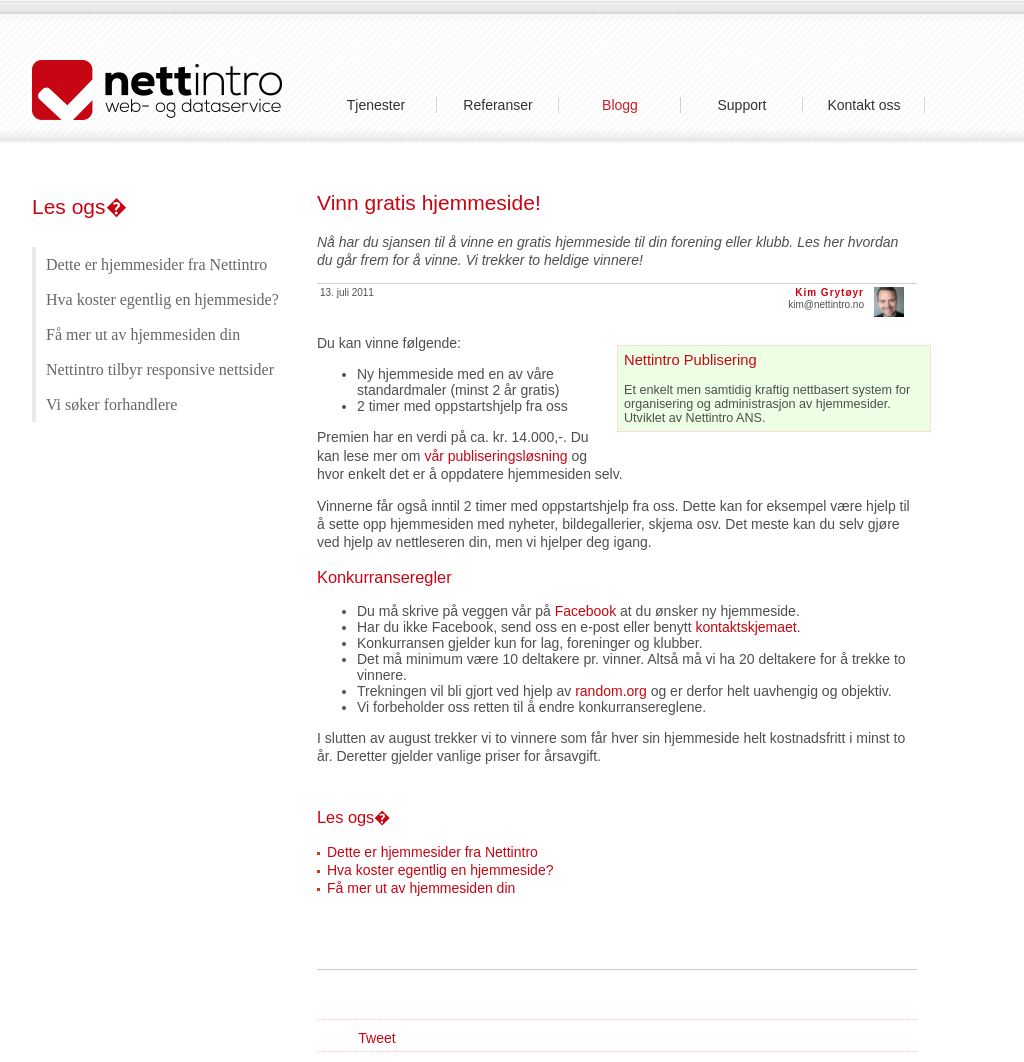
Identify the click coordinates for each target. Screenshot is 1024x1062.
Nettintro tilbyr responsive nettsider (160, 369)
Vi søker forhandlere (111, 404)
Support (741, 105)
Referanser (497, 105)
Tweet (376, 1038)
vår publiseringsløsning (495, 456)
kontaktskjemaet (746, 627)
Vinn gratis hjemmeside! (429, 202)
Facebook (585, 611)
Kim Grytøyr (829, 292)
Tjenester (376, 105)
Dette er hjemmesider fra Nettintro (156, 264)
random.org (611, 691)
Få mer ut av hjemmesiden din (143, 334)
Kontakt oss (863, 105)
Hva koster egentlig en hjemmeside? (162, 299)
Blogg (620, 105)
